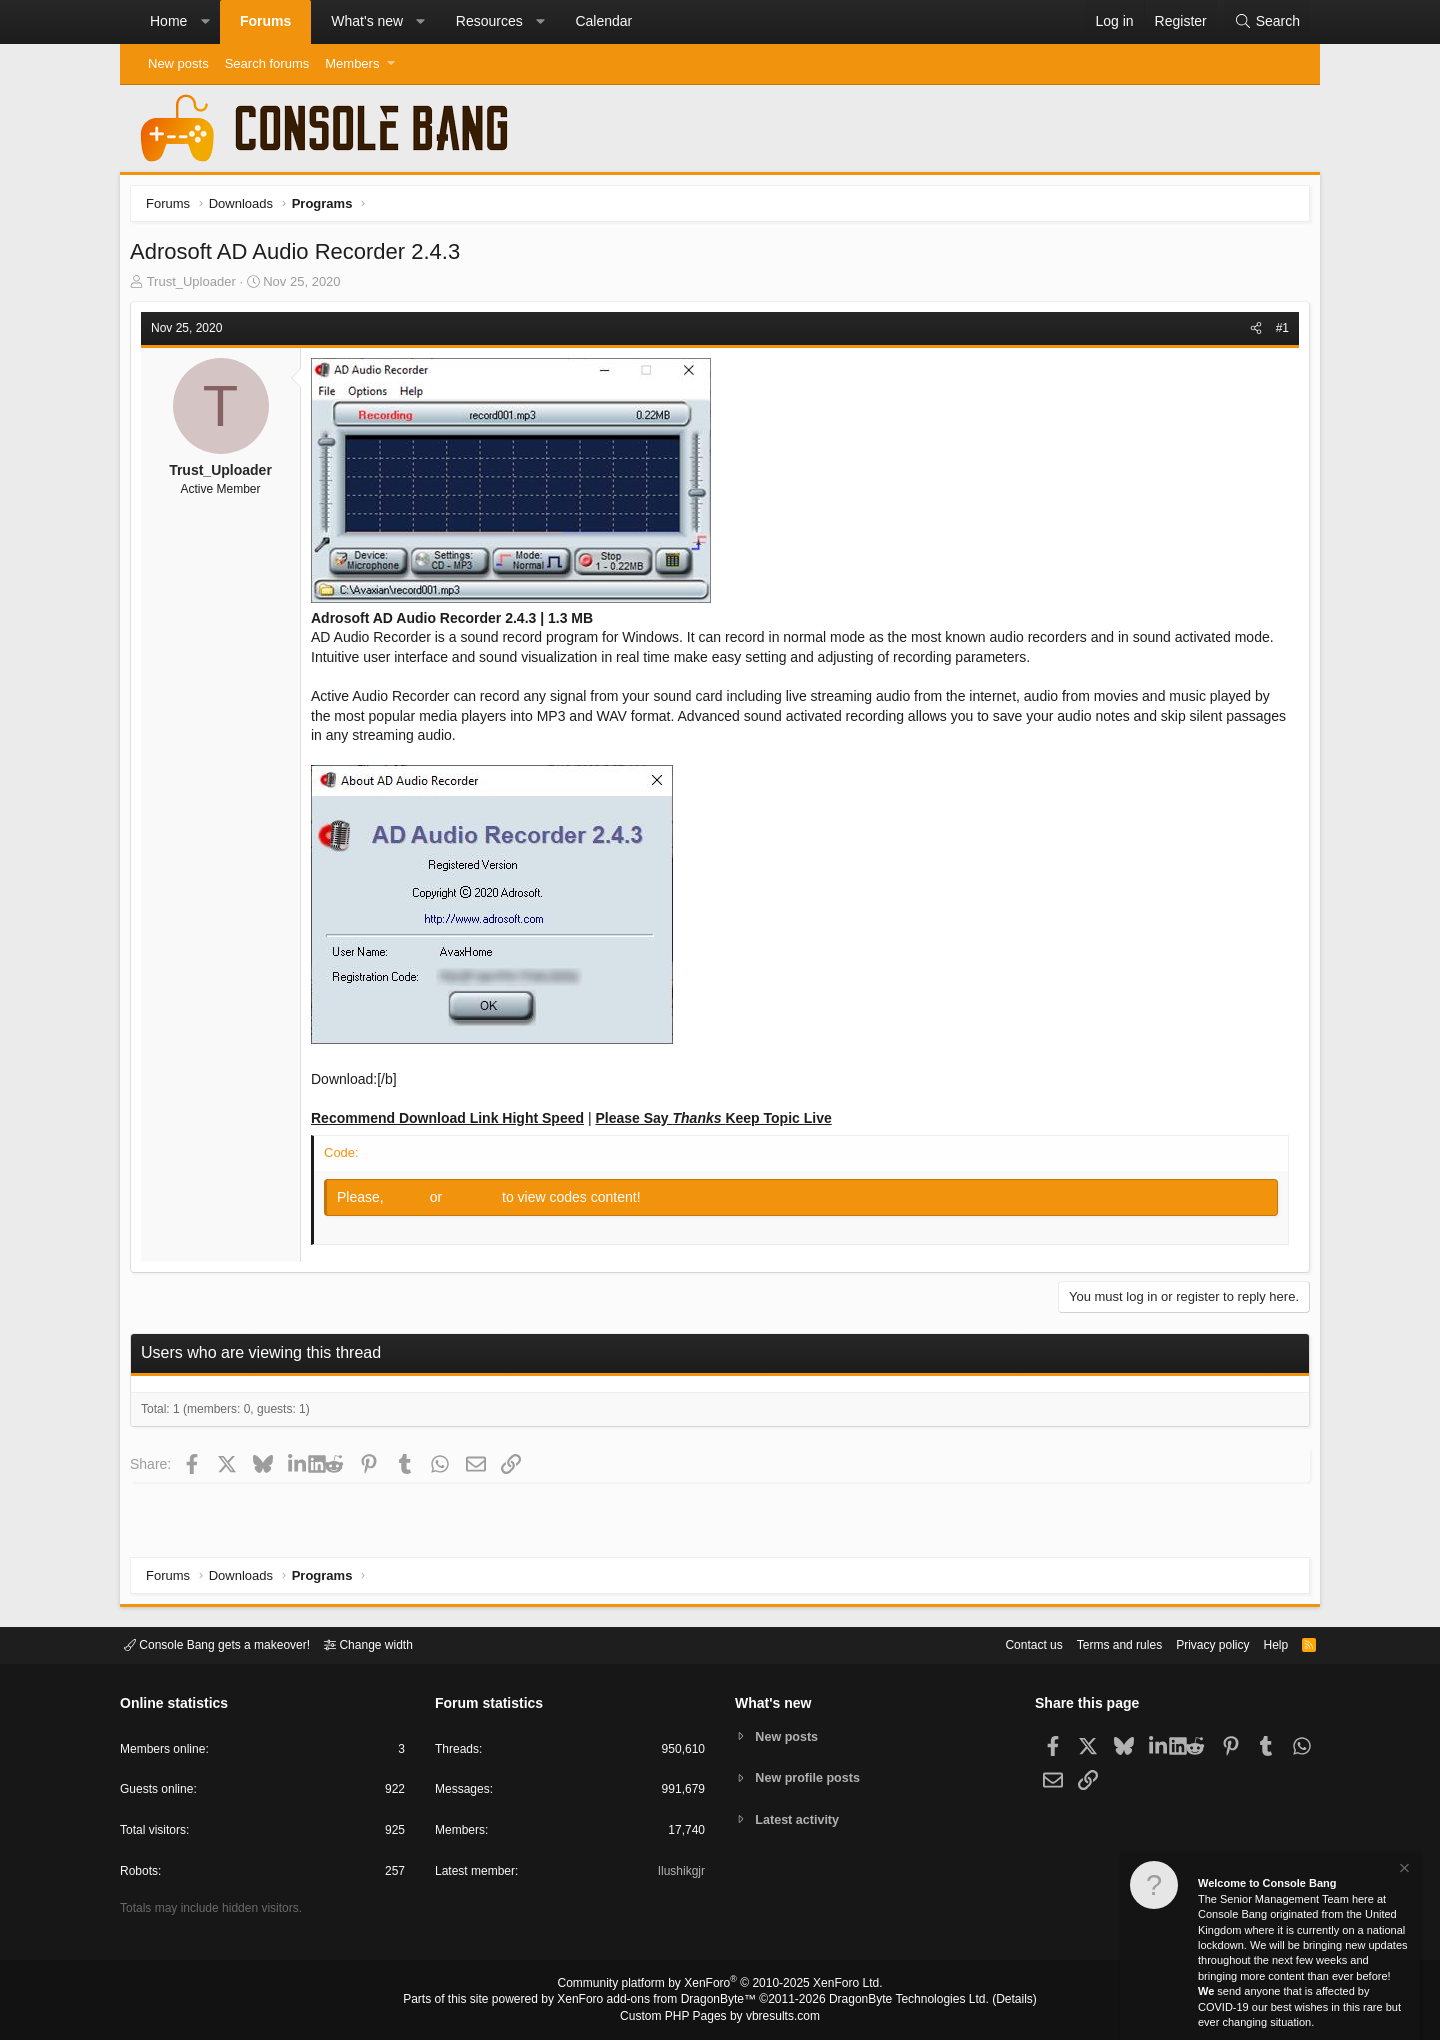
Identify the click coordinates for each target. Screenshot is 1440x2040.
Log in (414, 1202)
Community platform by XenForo (720, 1986)
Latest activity (800, 1820)
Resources (489, 21)
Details (990, 2001)
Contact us (1003, 1643)
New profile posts (811, 1777)
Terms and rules (1095, 1643)
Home (168, 21)
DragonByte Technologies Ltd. (893, 2001)
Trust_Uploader (196, 286)
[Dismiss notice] (1403, 1870)
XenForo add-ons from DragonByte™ (662, 2001)
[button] (205, 22)
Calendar (603, 21)
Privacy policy (1195, 1643)
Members (352, 63)
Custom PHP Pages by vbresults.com (719, 2017)
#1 (1277, 333)
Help (1263, 1643)
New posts (178, 63)
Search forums (267, 63)
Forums (265, 21)
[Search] (1267, 22)
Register (479, 1202)
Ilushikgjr (679, 1874)
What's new (367, 21)
